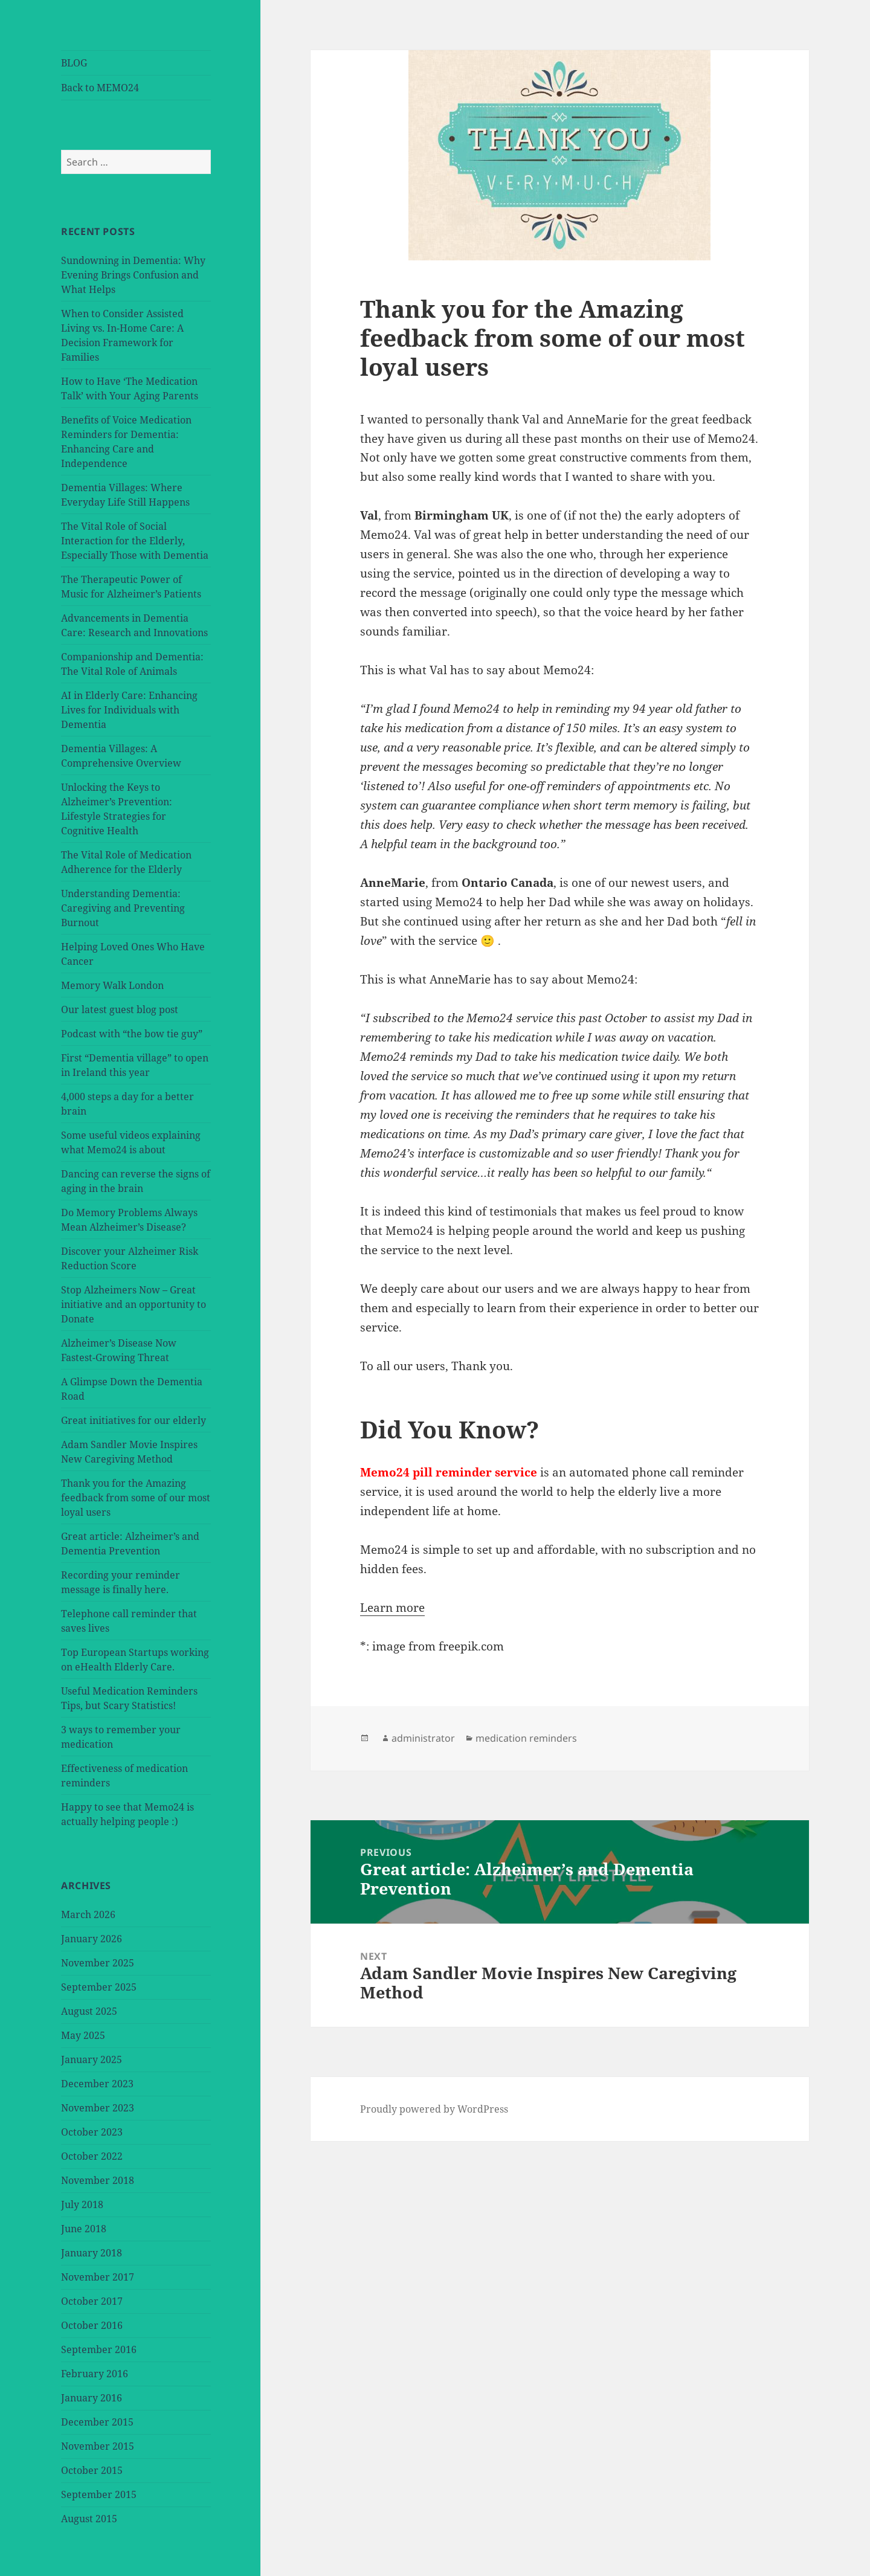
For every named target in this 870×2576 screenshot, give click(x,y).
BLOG (74, 62)
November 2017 (97, 2277)
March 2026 (88, 1914)
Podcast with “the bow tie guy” (131, 1033)
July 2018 (82, 2204)
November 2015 (97, 2446)
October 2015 (92, 2470)
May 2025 (83, 2035)
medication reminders (526, 1738)
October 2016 (92, 2325)
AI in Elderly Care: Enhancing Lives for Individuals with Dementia (129, 710)
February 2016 (94, 2373)
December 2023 (97, 2083)
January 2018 (91, 2252)
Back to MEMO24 (100, 87)
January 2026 (91, 1938)
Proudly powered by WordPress (434, 2109)
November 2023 (97, 2107)
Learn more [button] (392, 1607)
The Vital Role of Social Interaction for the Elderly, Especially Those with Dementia (134, 541)
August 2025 (89, 2011)
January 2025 (91, 2059)
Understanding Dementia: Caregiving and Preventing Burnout (123, 908)
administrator (423, 1738)
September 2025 (99, 1987)
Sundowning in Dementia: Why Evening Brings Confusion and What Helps (133, 275)
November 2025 (97, 1962)
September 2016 (99, 2349)
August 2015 (89, 2518)
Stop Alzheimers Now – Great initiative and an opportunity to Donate (133, 1304)
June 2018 (83, 2228)
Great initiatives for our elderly (133, 1420)
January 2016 (91, 2397)
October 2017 (92, 2301)
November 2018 (97, 2180)
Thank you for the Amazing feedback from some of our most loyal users (135, 1497)
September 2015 (99, 2494)
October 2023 (92, 2132)
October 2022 (92, 2156)
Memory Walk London (112, 985)
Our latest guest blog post (119, 1009)
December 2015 (97, 2422)
